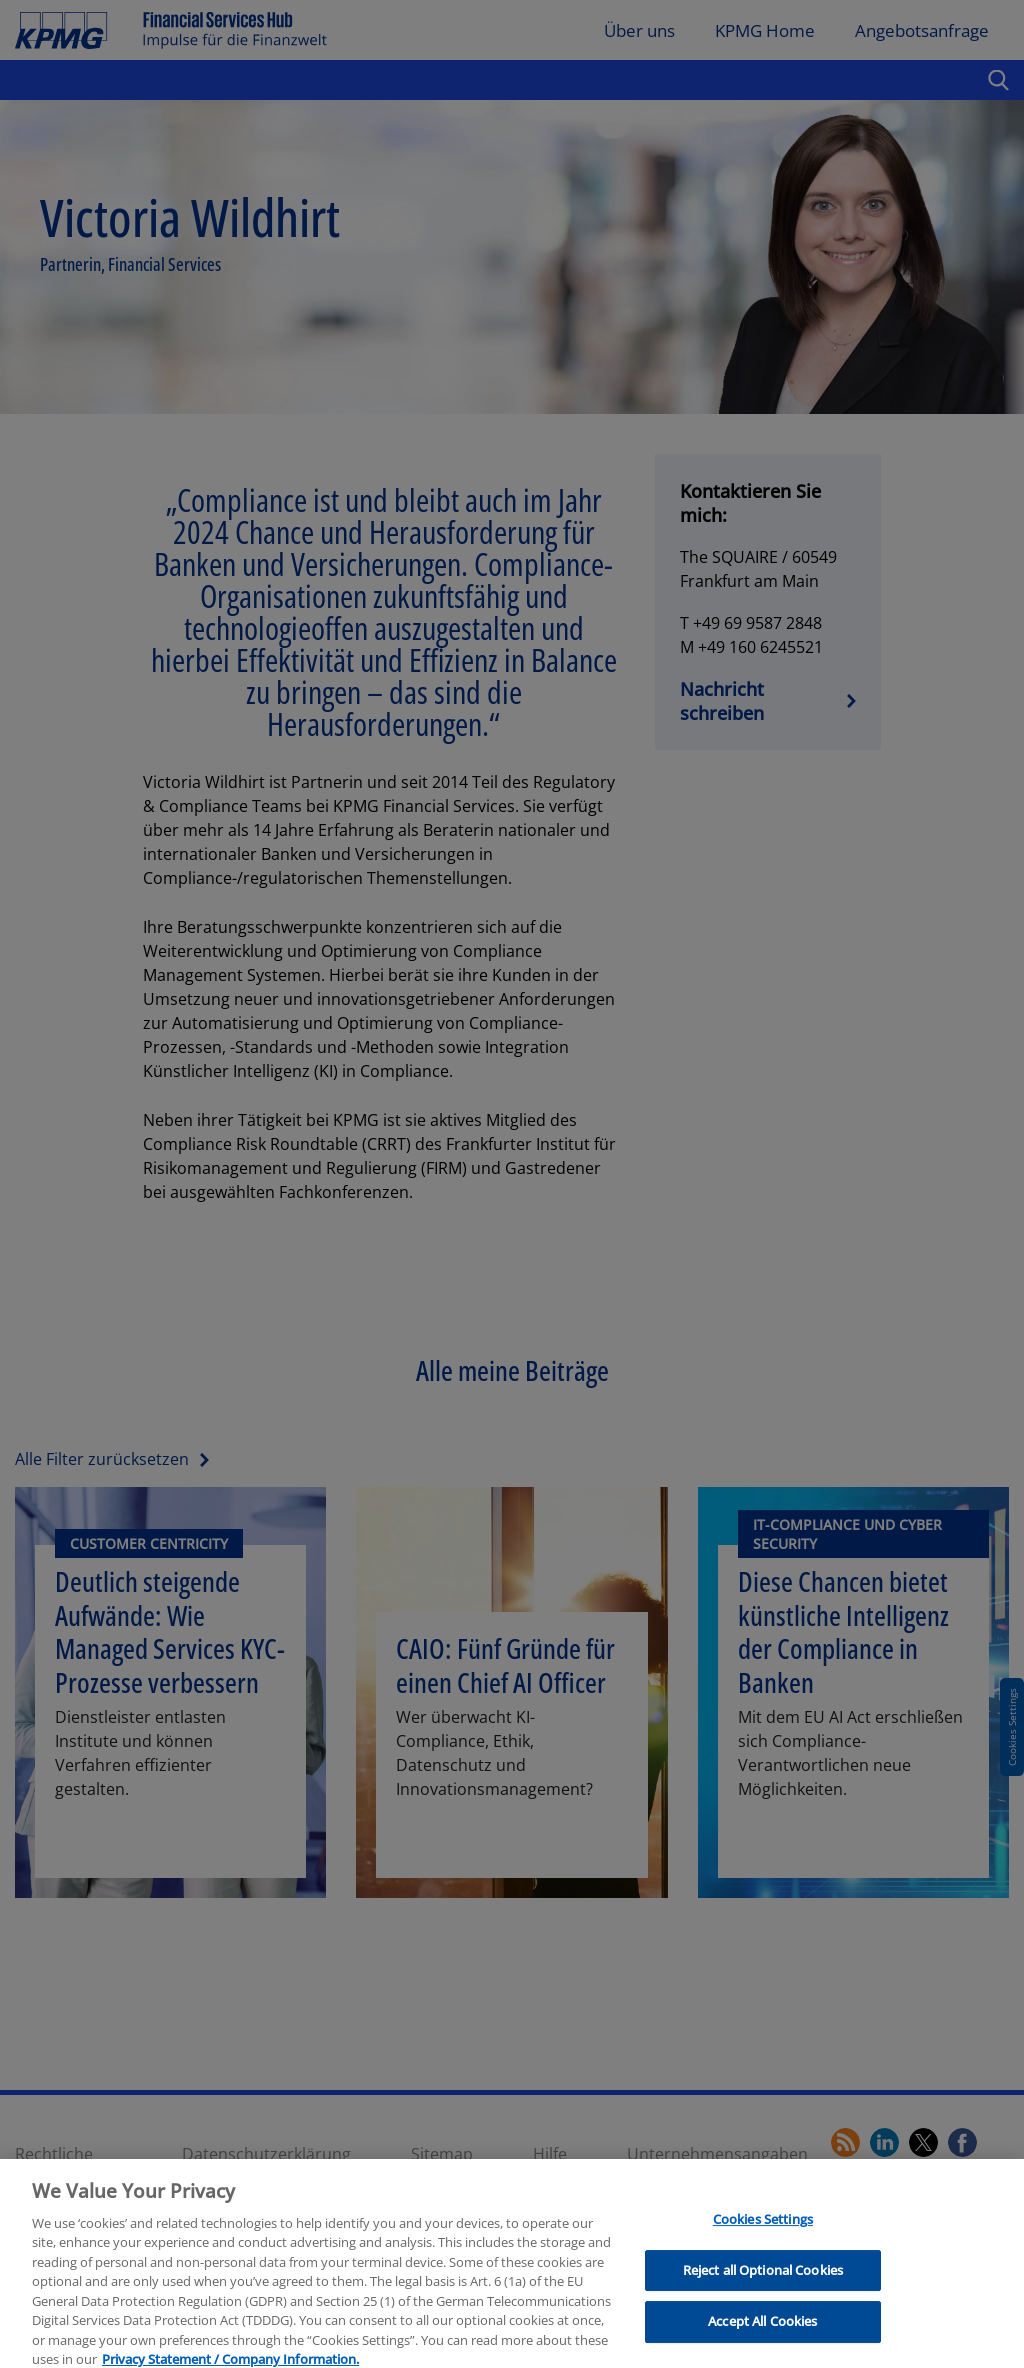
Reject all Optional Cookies (763, 2283)
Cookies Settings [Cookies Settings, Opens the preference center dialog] (763, 2232)
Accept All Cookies (762, 2334)
